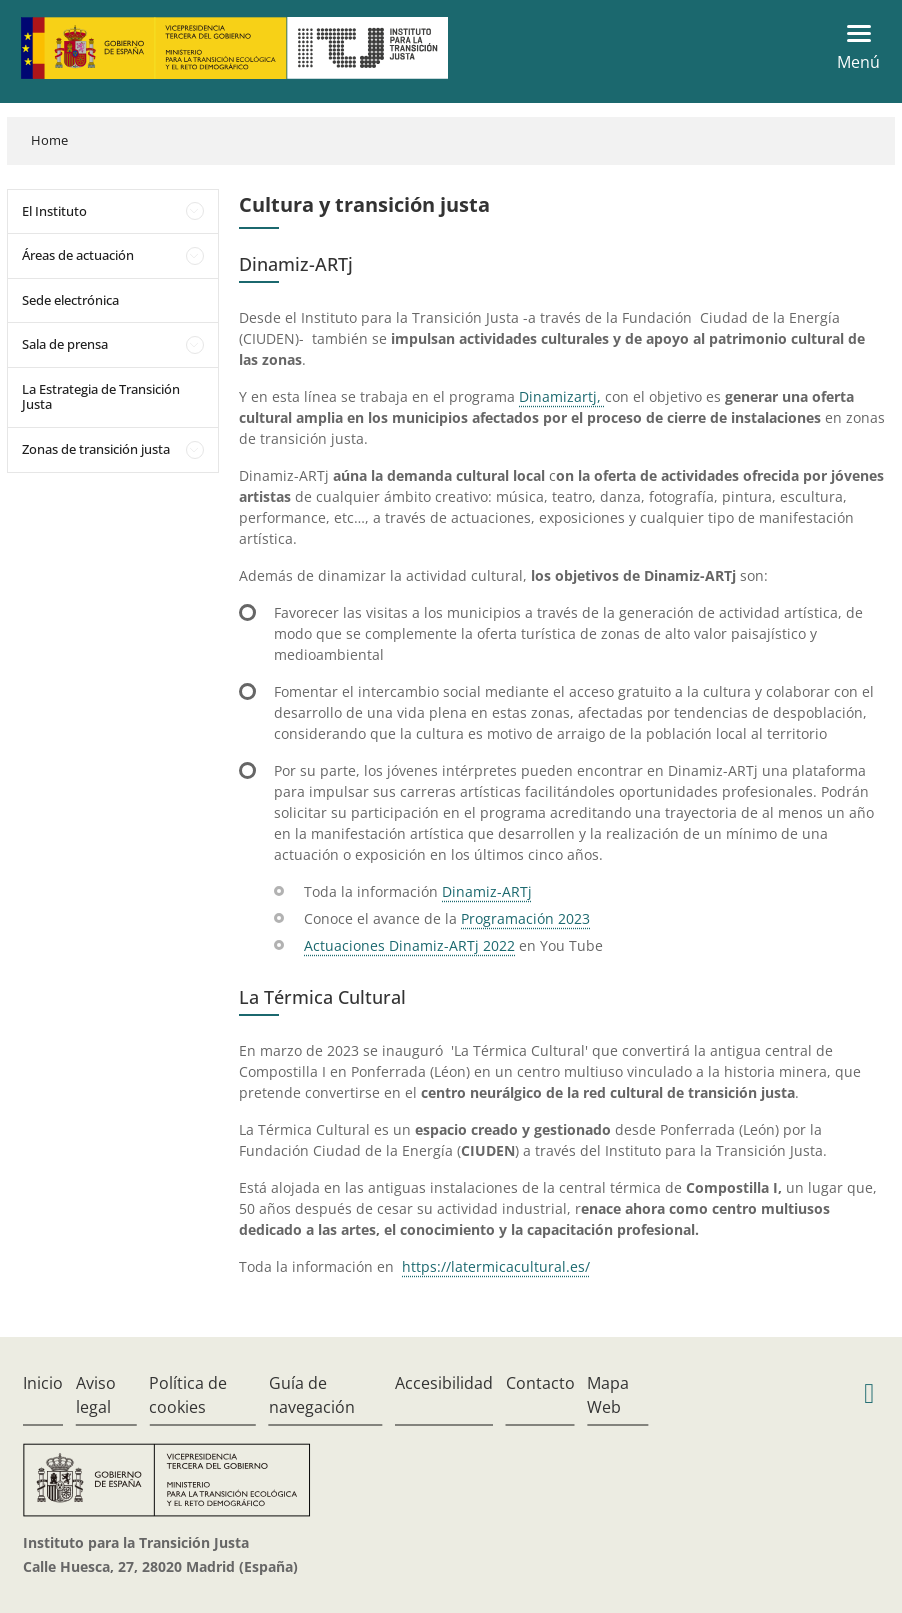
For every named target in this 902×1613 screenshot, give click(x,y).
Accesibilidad (444, 1383)
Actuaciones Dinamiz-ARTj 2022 (409, 945)
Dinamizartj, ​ (562, 396)
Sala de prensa (65, 344)
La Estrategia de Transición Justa (101, 397)
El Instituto (54, 211)
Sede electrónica (70, 300)
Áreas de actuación (78, 255)
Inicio (43, 1383)
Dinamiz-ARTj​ (487, 891)
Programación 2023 (525, 918)
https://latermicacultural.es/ (496, 1266)
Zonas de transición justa (96, 449)
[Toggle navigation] (852, 47)
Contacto (540, 1383)
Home (49, 140)
